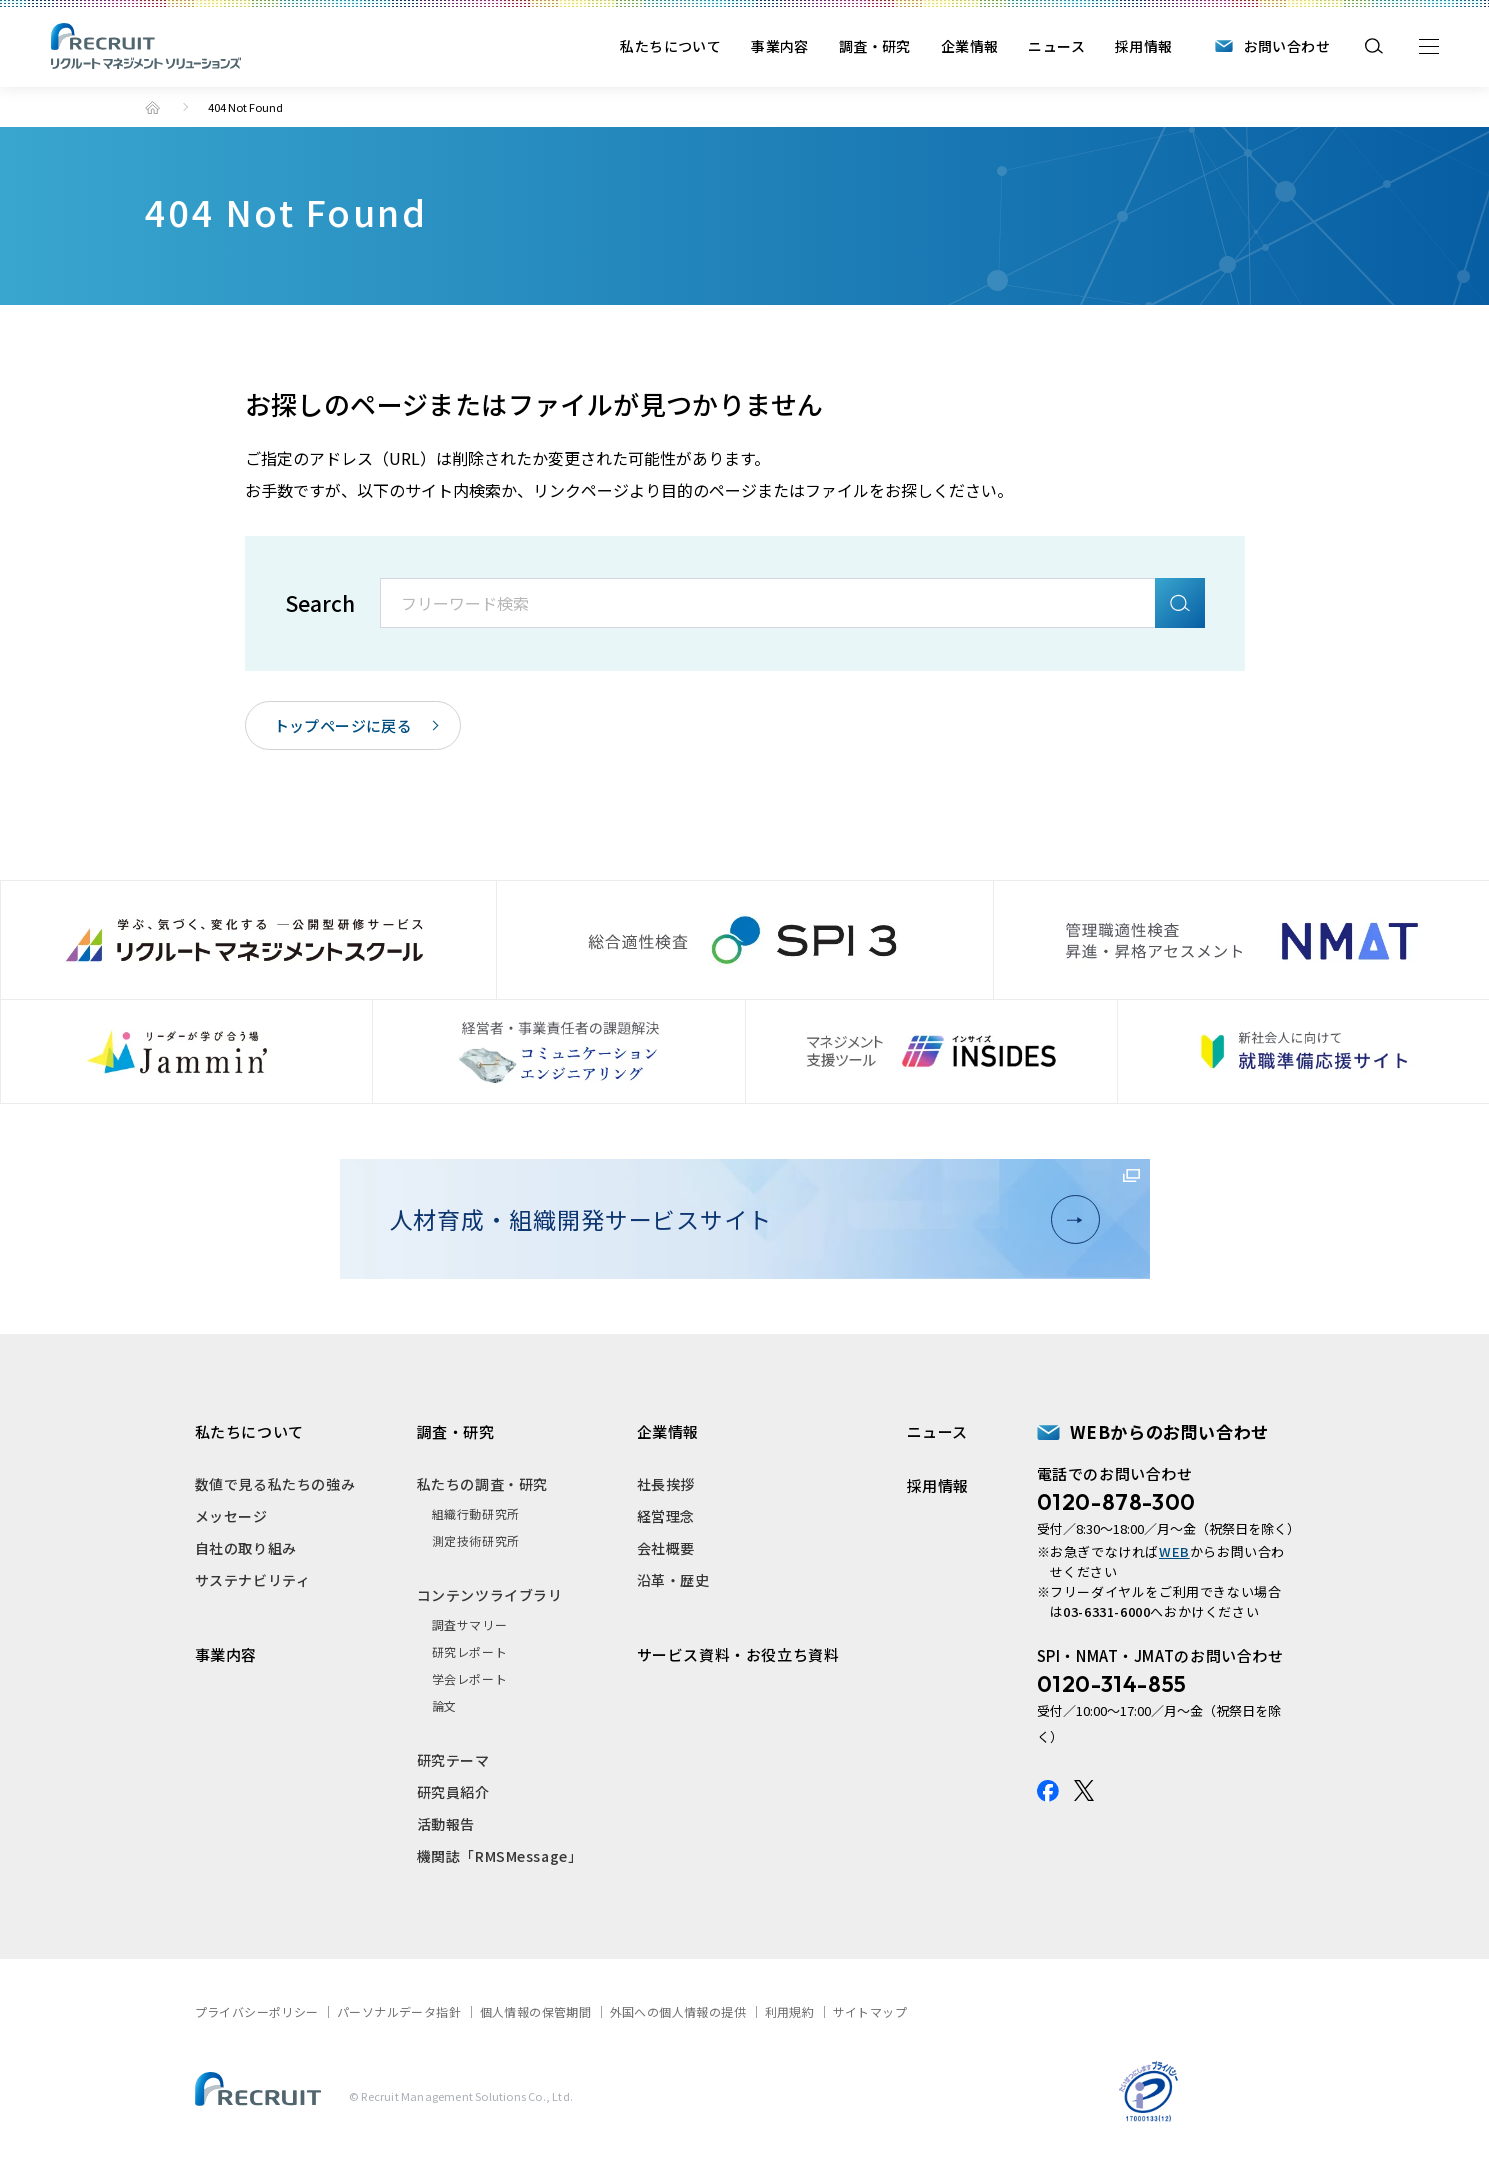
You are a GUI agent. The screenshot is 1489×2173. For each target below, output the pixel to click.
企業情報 (970, 46)
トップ (152, 107)
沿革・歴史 (673, 1580)
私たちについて (670, 46)
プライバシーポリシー (257, 2011)
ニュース (1056, 46)
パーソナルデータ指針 (399, 2011)
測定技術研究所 (476, 1540)
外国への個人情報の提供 (678, 2011)
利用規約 (790, 2011)
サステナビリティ (253, 1580)
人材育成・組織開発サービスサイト (736, 1219)
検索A (1180, 603)
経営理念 (666, 1516)
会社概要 (666, 1548)
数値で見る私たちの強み (275, 1484)
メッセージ (231, 1516)
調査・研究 (875, 46)
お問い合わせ (1287, 46)
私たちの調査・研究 (482, 1484)
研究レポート (470, 1651)
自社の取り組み (246, 1548)
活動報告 (446, 1824)
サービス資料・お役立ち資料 (738, 1654)
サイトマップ (870, 2011)
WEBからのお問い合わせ (1169, 1431)
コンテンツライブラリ (490, 1595)
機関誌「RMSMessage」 (500, 1856)
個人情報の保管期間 (536, 2011)
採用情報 (1144, 46)
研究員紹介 (453, 1792)
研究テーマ (453, 1760)
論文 (444, 1705)
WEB (1174, 1551)
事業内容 (780, 46)
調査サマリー (470, 1624)
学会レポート (470, 1678)
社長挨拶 (666, 1484)
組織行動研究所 (476, 1513)
